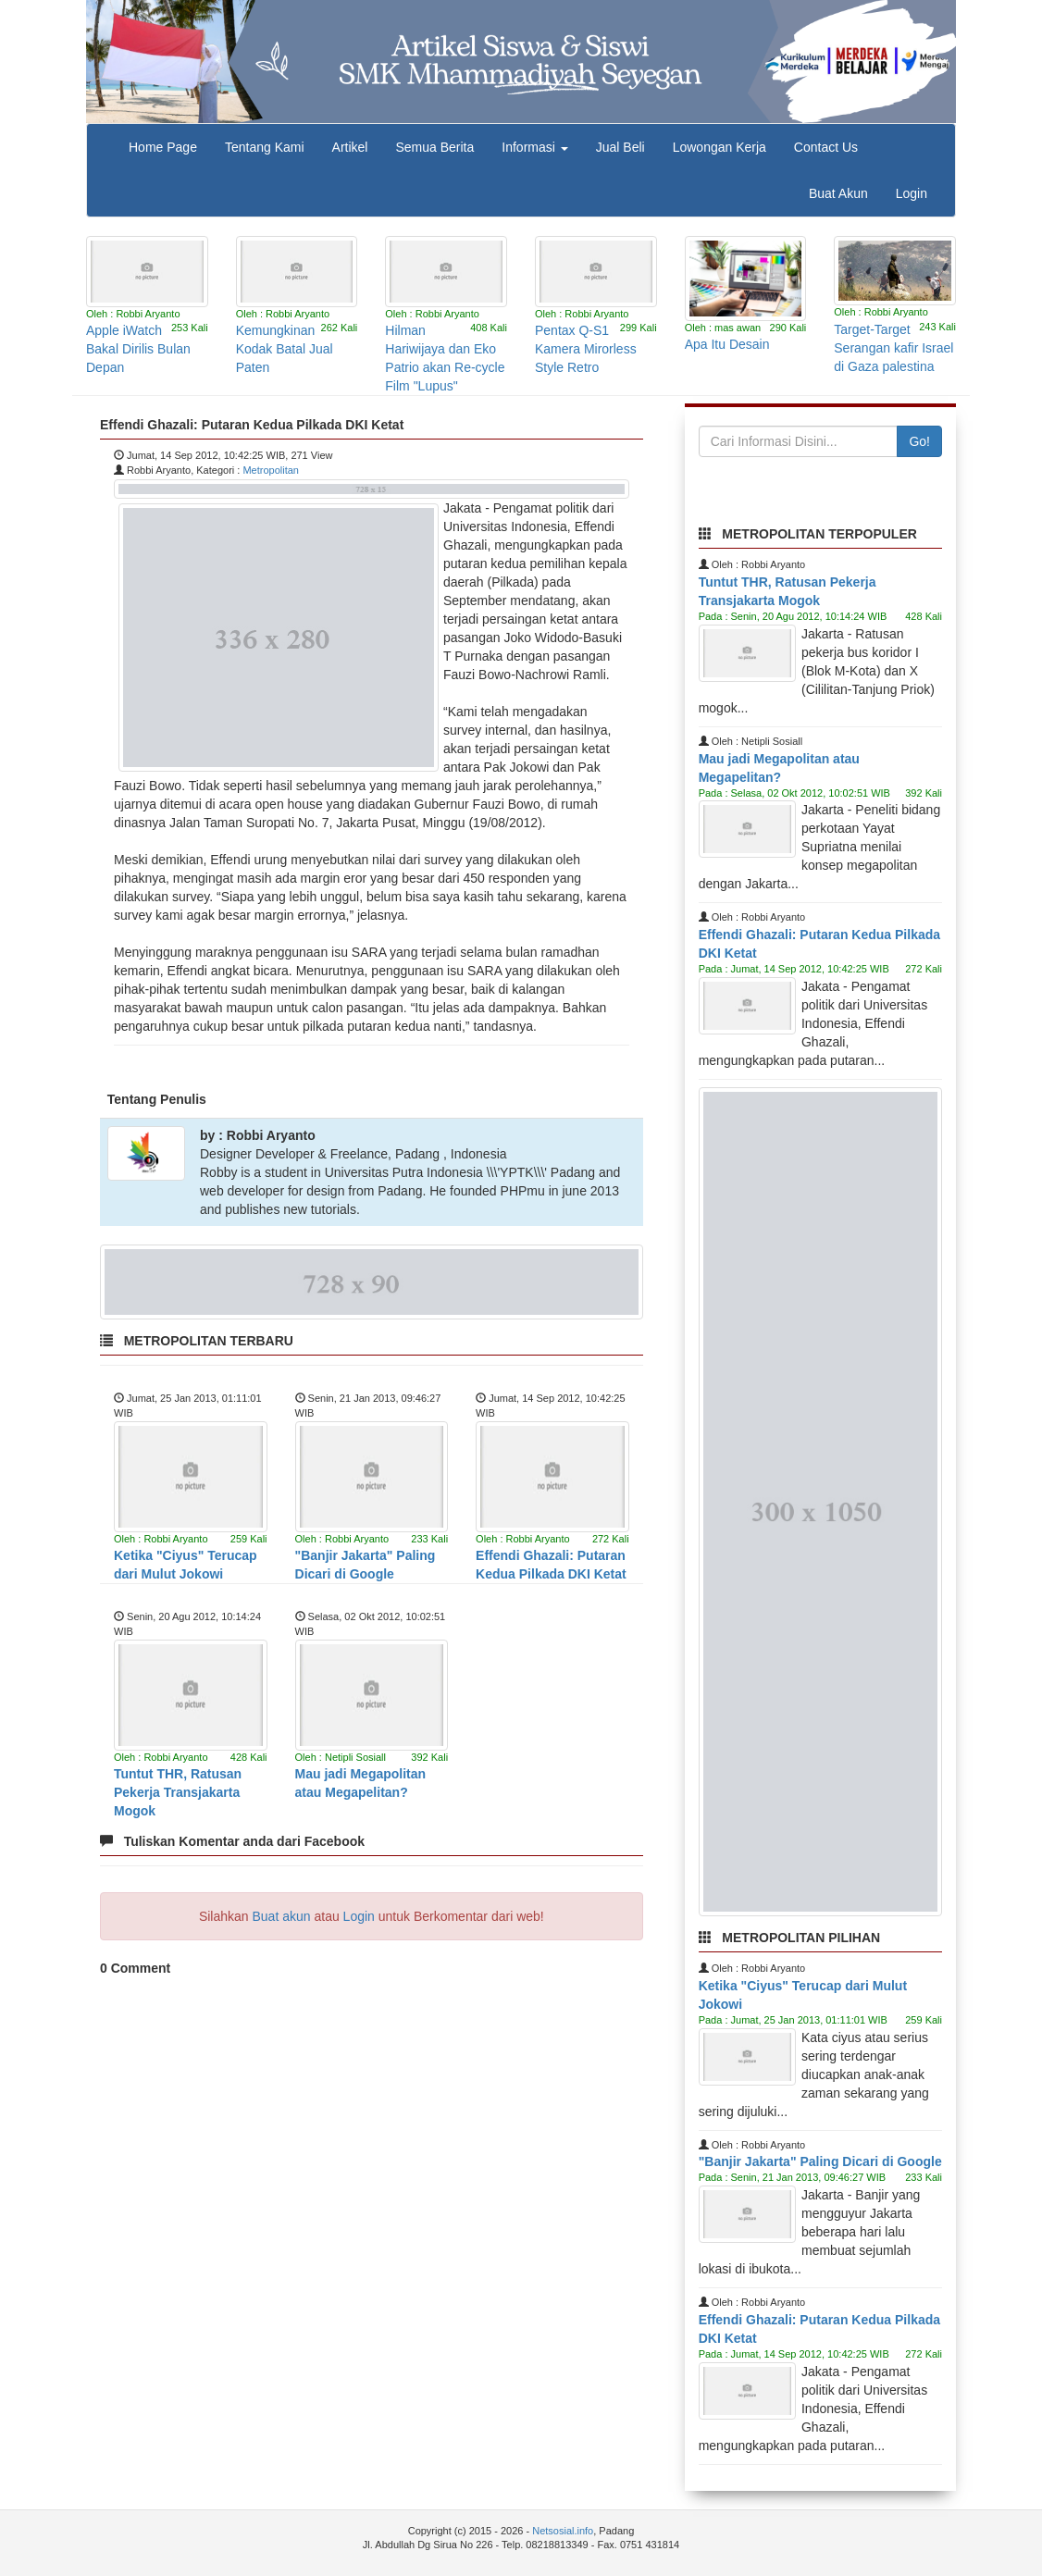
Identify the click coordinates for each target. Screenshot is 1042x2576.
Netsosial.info (562, 2530)
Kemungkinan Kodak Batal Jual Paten (284, 349)
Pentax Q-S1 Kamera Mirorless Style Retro (586, 349)
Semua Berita (434, 147)
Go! (919, 441)
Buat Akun (838, 193)
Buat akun (282, 1916)
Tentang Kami (264, 147)
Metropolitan (270, 470)
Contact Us (826, 147)
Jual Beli (620, 147)
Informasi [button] (534, 147)
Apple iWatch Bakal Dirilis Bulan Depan (138, 349)
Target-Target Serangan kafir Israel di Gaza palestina (893, 348)
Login (911, 193)
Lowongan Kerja (719, 147)
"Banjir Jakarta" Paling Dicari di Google (820, 2161)
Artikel (350, 147)
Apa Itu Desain (727, 344)
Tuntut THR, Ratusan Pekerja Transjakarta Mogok (178, 1792)
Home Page (163, 147)
